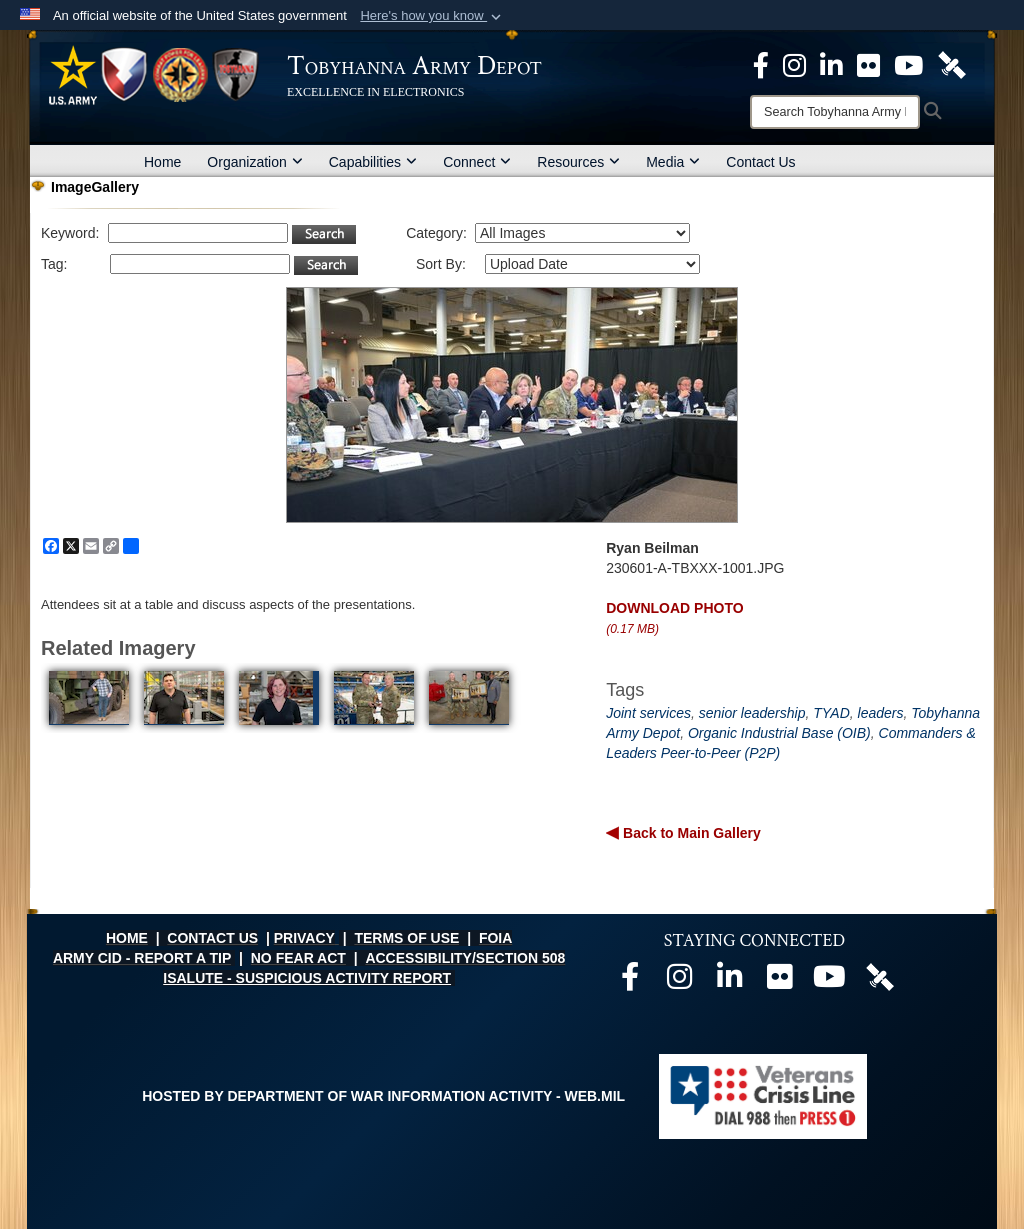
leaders (881, 713)
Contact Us (760, 162)
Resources (578, 162)
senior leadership (752, 713)
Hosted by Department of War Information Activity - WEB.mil (383, 1096)
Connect (477, 162)
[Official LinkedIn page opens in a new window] (831, 64)
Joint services (648, 713)
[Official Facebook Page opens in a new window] (761, 64)
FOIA (495, 938)
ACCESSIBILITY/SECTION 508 (465, 958)
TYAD (831, 713)
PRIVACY (304, 938)
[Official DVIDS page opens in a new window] (952, 64)
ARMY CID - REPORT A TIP (142, 958)
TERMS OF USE (406, 938)
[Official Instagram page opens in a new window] (794, 64)
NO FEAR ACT (298, 958)
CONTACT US (212, 938)
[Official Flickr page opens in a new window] (868, 64)
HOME (127, 938)
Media (673, 162)
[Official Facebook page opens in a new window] (630, 982)
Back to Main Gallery (690, 833)
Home (162, 162)
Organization (254, 162)
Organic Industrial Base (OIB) (779, 733)
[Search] (835, 112)
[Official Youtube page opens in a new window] (830, 982)
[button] (432, 16)
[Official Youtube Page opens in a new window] (908, 64)
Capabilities (373, 162)
